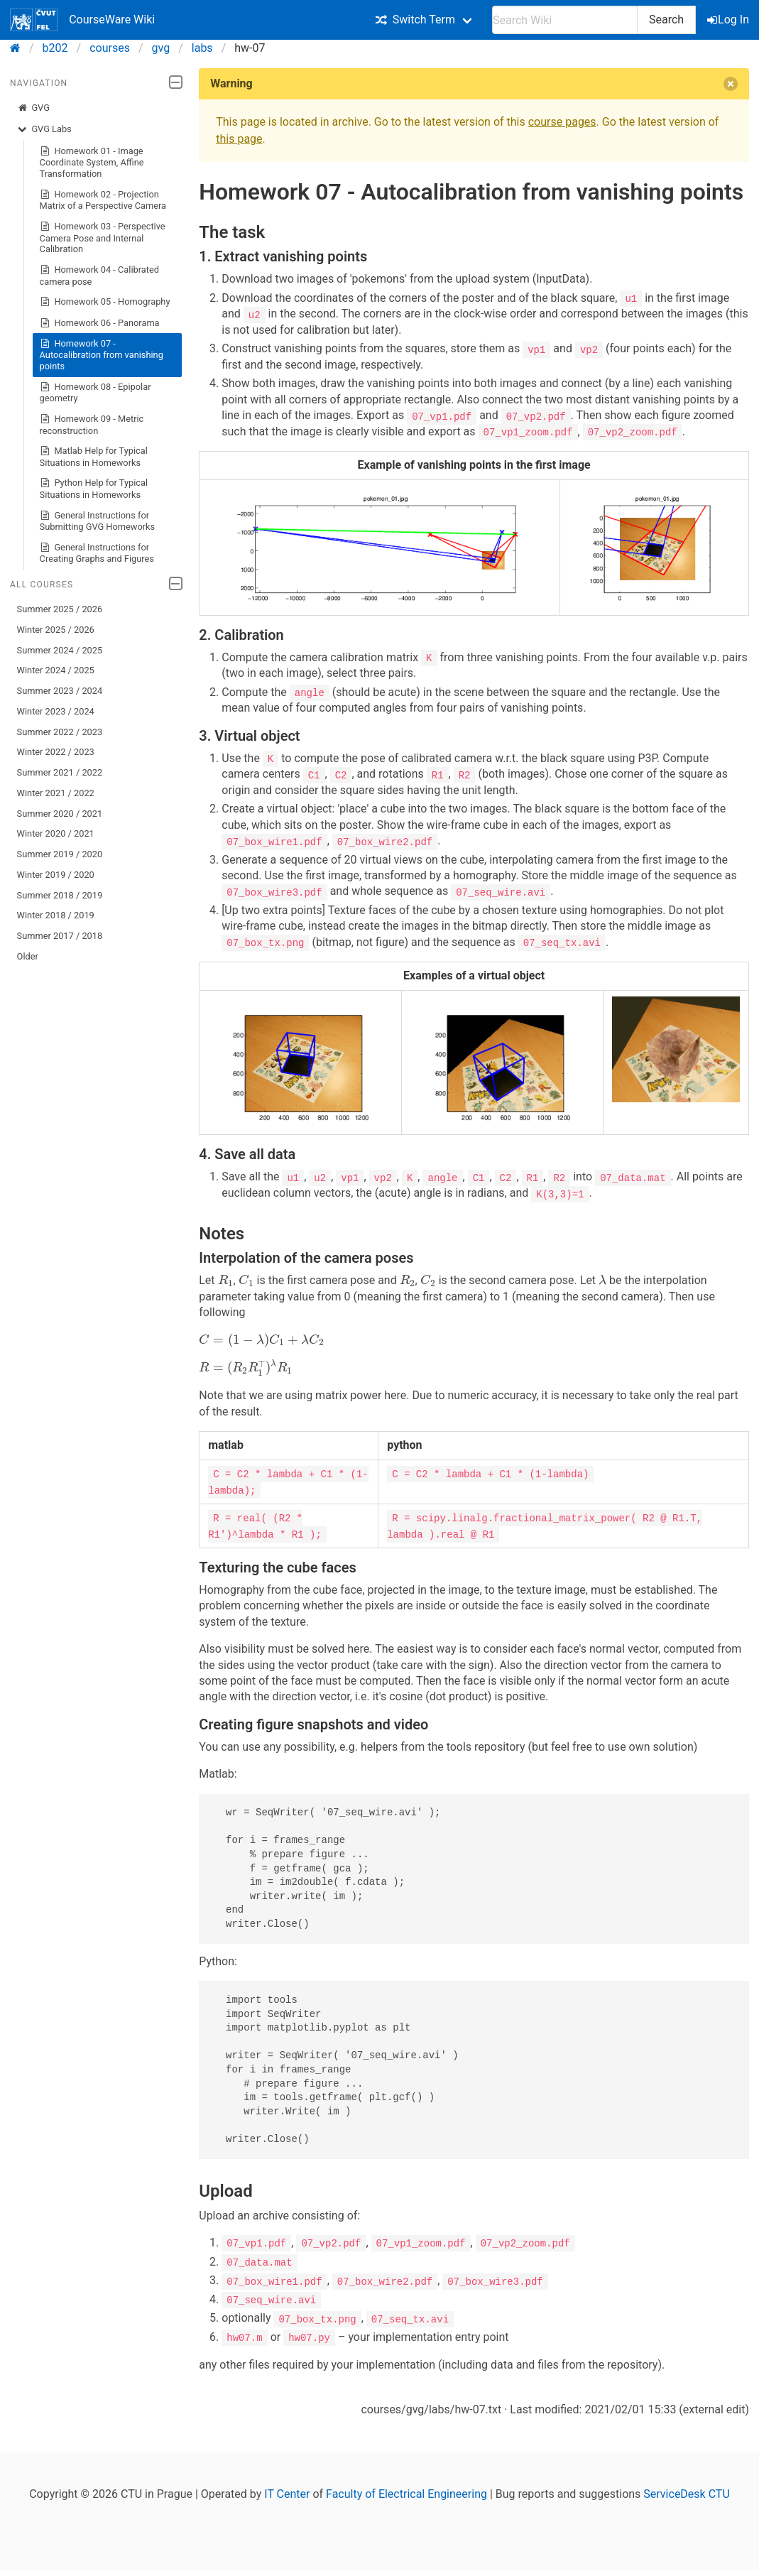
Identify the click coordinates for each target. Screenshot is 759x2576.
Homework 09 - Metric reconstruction (92, 424)
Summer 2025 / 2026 (60, 609)
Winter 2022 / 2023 (55, 751)
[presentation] (226, 1278)
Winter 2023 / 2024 (55, 711)
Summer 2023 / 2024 (60, 690)
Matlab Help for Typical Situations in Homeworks (94, 456)
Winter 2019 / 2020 (55, 874)
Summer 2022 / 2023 (60, 732)
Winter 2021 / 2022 (55, 793)
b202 (55, 48)
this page (239, 139)
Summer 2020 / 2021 (60, 813)
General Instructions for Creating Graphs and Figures (97, 553)
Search (666, 19)
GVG (33, 108)
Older (27, 956)
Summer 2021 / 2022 (60, 772)
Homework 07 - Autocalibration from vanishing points (101, 354)
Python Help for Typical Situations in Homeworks (94, 488)
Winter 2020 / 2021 (55, 833)
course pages (562, 122)
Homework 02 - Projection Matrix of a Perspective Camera (103, 200)
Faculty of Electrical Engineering (406, 2490)
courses (109, 48)
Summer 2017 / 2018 (60, 935)
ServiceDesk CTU (686, 2490)
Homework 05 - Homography (105, 302)
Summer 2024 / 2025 (60, 650)
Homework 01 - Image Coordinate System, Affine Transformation (92, 162)
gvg (161, 48)
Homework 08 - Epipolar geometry (95, 392)
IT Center (287, 2490)
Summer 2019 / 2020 (60, 854)
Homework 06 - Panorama (100, 323)
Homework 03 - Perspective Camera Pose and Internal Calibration (102, 237)
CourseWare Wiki (82, 20)
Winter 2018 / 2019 (55, 915)
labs (202, 48)
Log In (729, 19)
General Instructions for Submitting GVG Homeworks (97, 521)
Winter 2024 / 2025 (55, 670)
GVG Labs (44, 129)
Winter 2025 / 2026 (55, 629)
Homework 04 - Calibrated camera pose (99, 275)
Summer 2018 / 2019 (60, 895)
